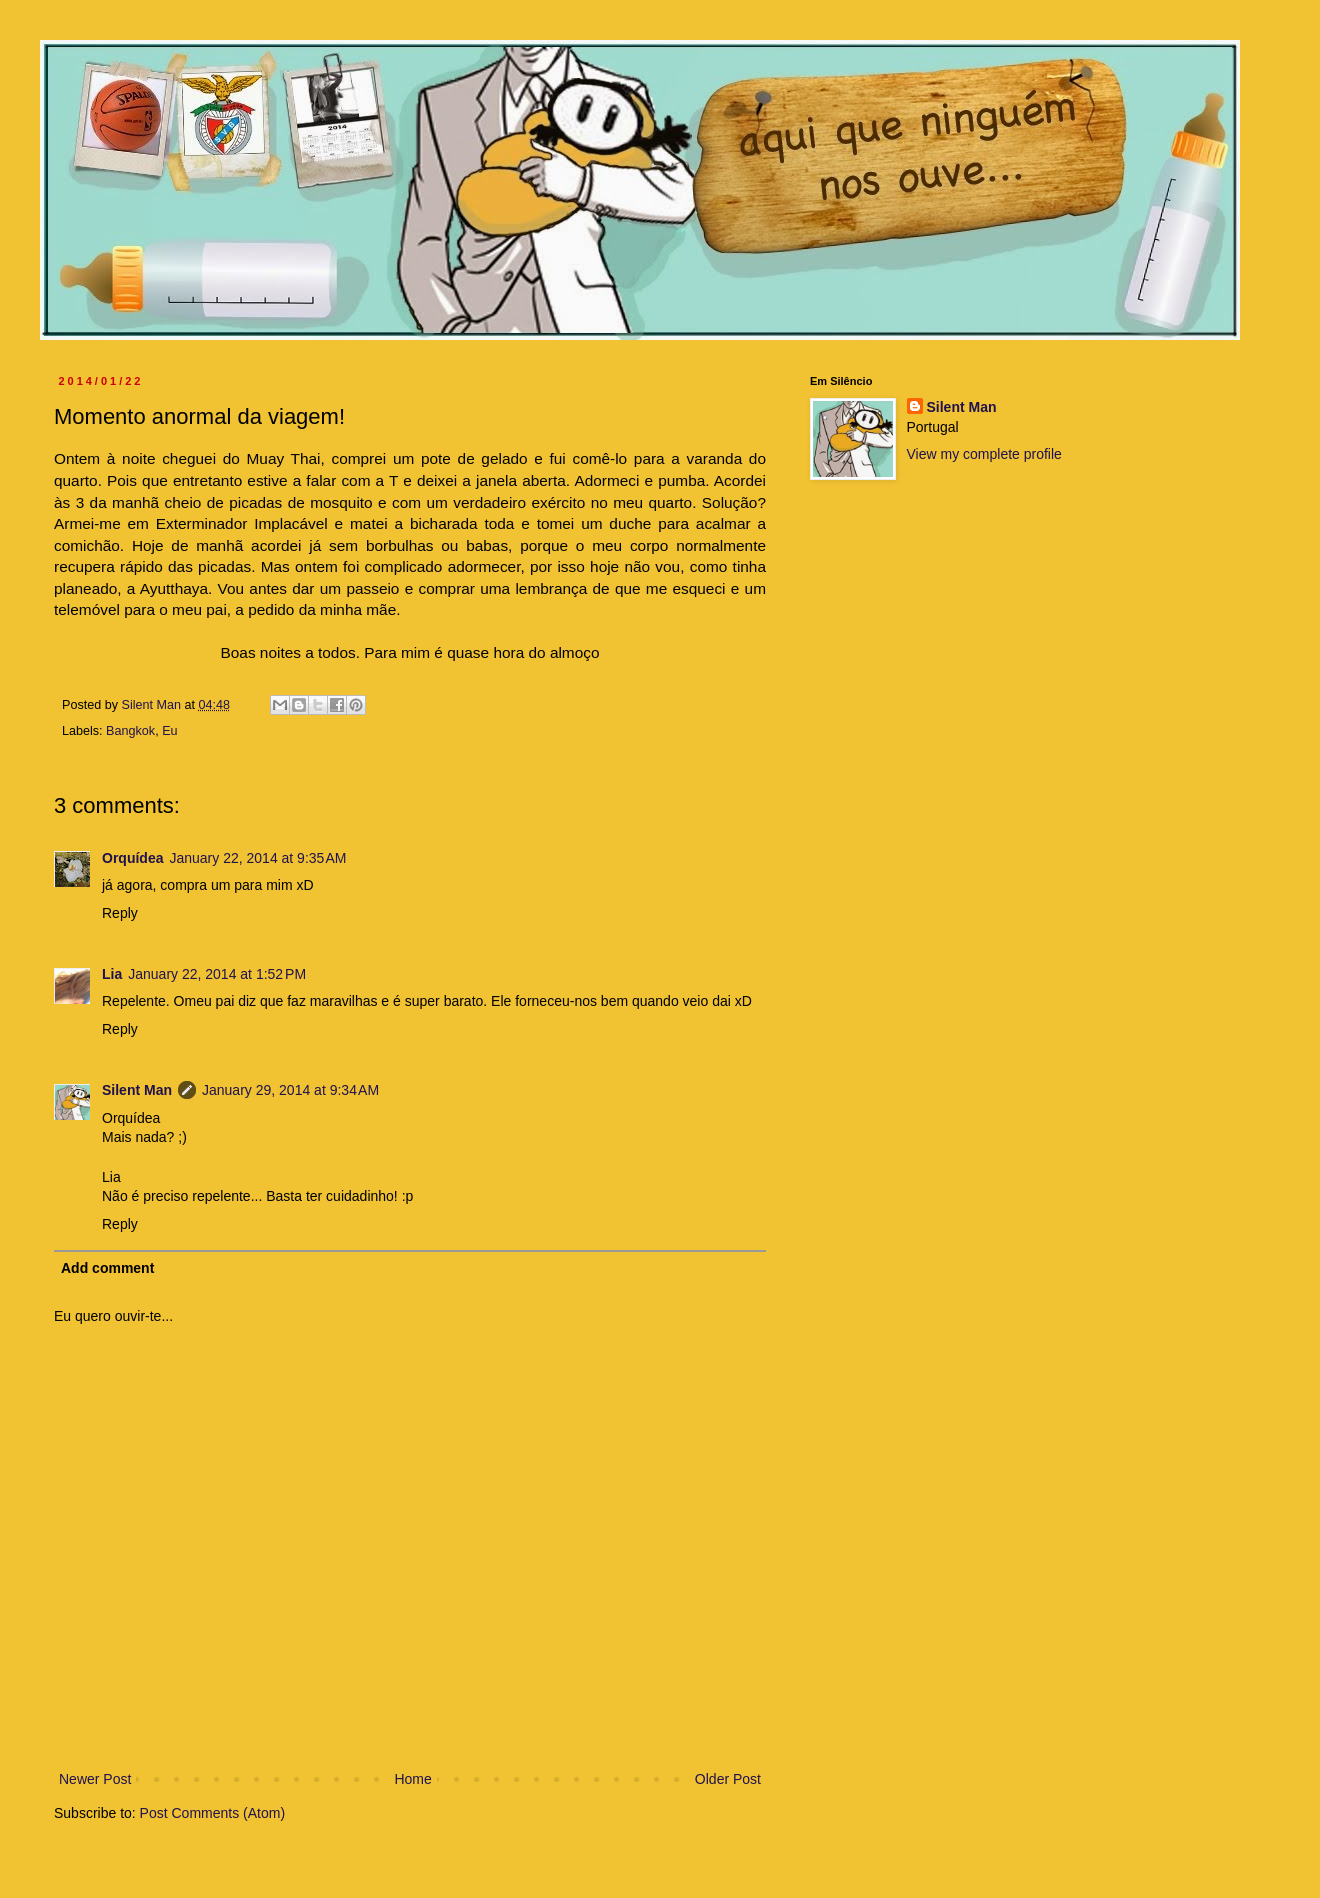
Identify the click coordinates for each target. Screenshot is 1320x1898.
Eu (169, 731)
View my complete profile (984, 454)
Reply (120, 913)
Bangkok (130, 731)
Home (412, 1779)
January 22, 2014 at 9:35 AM (257, 858)
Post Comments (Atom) (212, 1813)
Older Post (728, 1779)
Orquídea (132, 858)
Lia (112, 974)
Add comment (107, 1268)
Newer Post (95, 1779)
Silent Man (137, 1090)
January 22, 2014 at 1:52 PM (217, 974)
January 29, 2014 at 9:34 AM (290, 1090)
